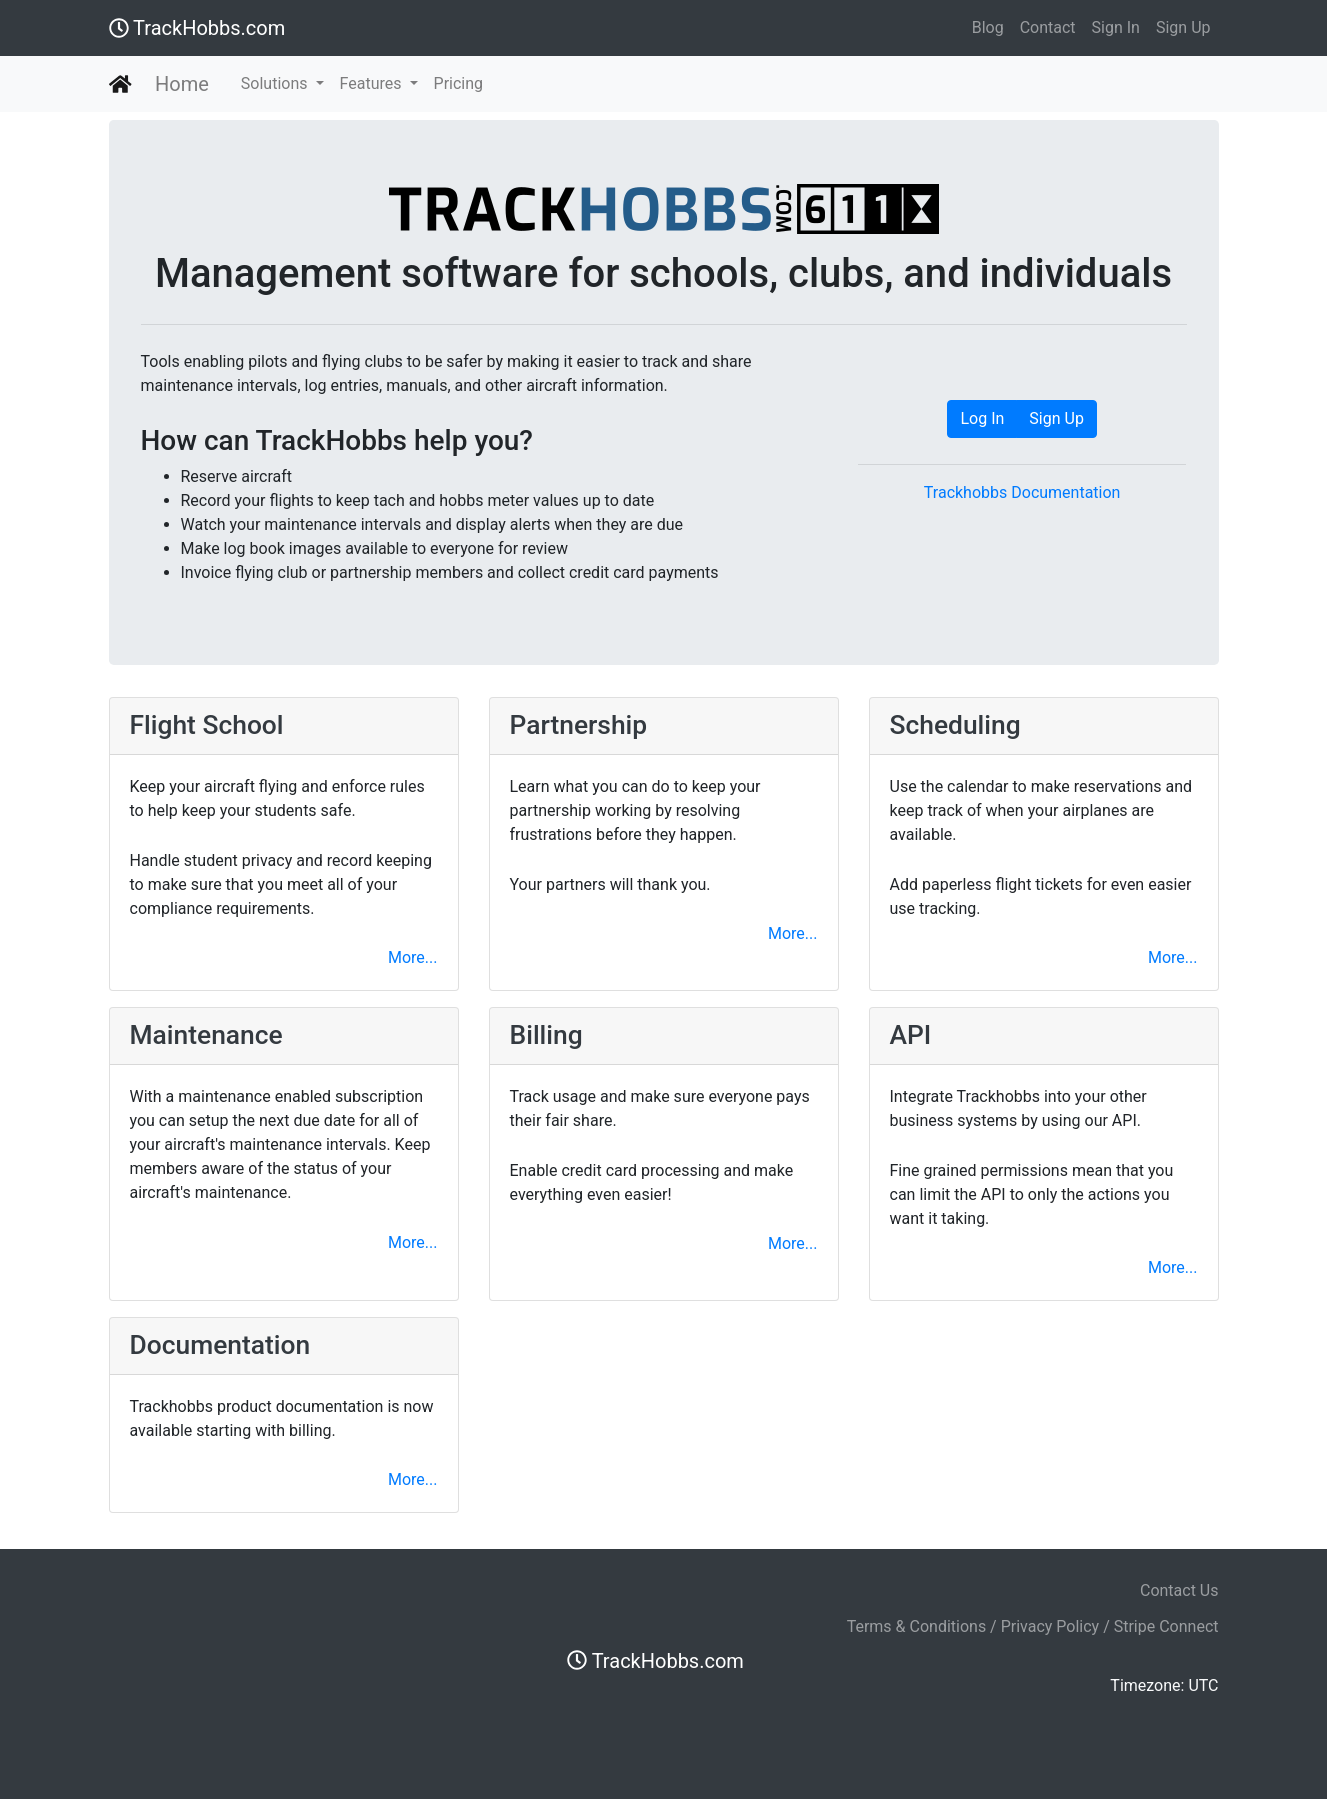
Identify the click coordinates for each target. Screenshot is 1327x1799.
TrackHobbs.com (197, 28)
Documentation (220, 1345)
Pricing (459, 83)
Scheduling (955, 725)
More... (413, 957)
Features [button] (373, 83)
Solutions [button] (276, 83)
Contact (1048, 27)
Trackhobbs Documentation (1022, 492)
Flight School (207, 725)
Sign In (1116, 27)
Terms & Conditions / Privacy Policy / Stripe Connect (1033, 1626)
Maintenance (206, 1035)
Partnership (579, 725)
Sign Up (1183, 27)
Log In (982, 418)
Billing (546, 1035)
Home (182, 84)
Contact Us (1179, 1590)
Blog (988, 27)
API (911, 1035)
